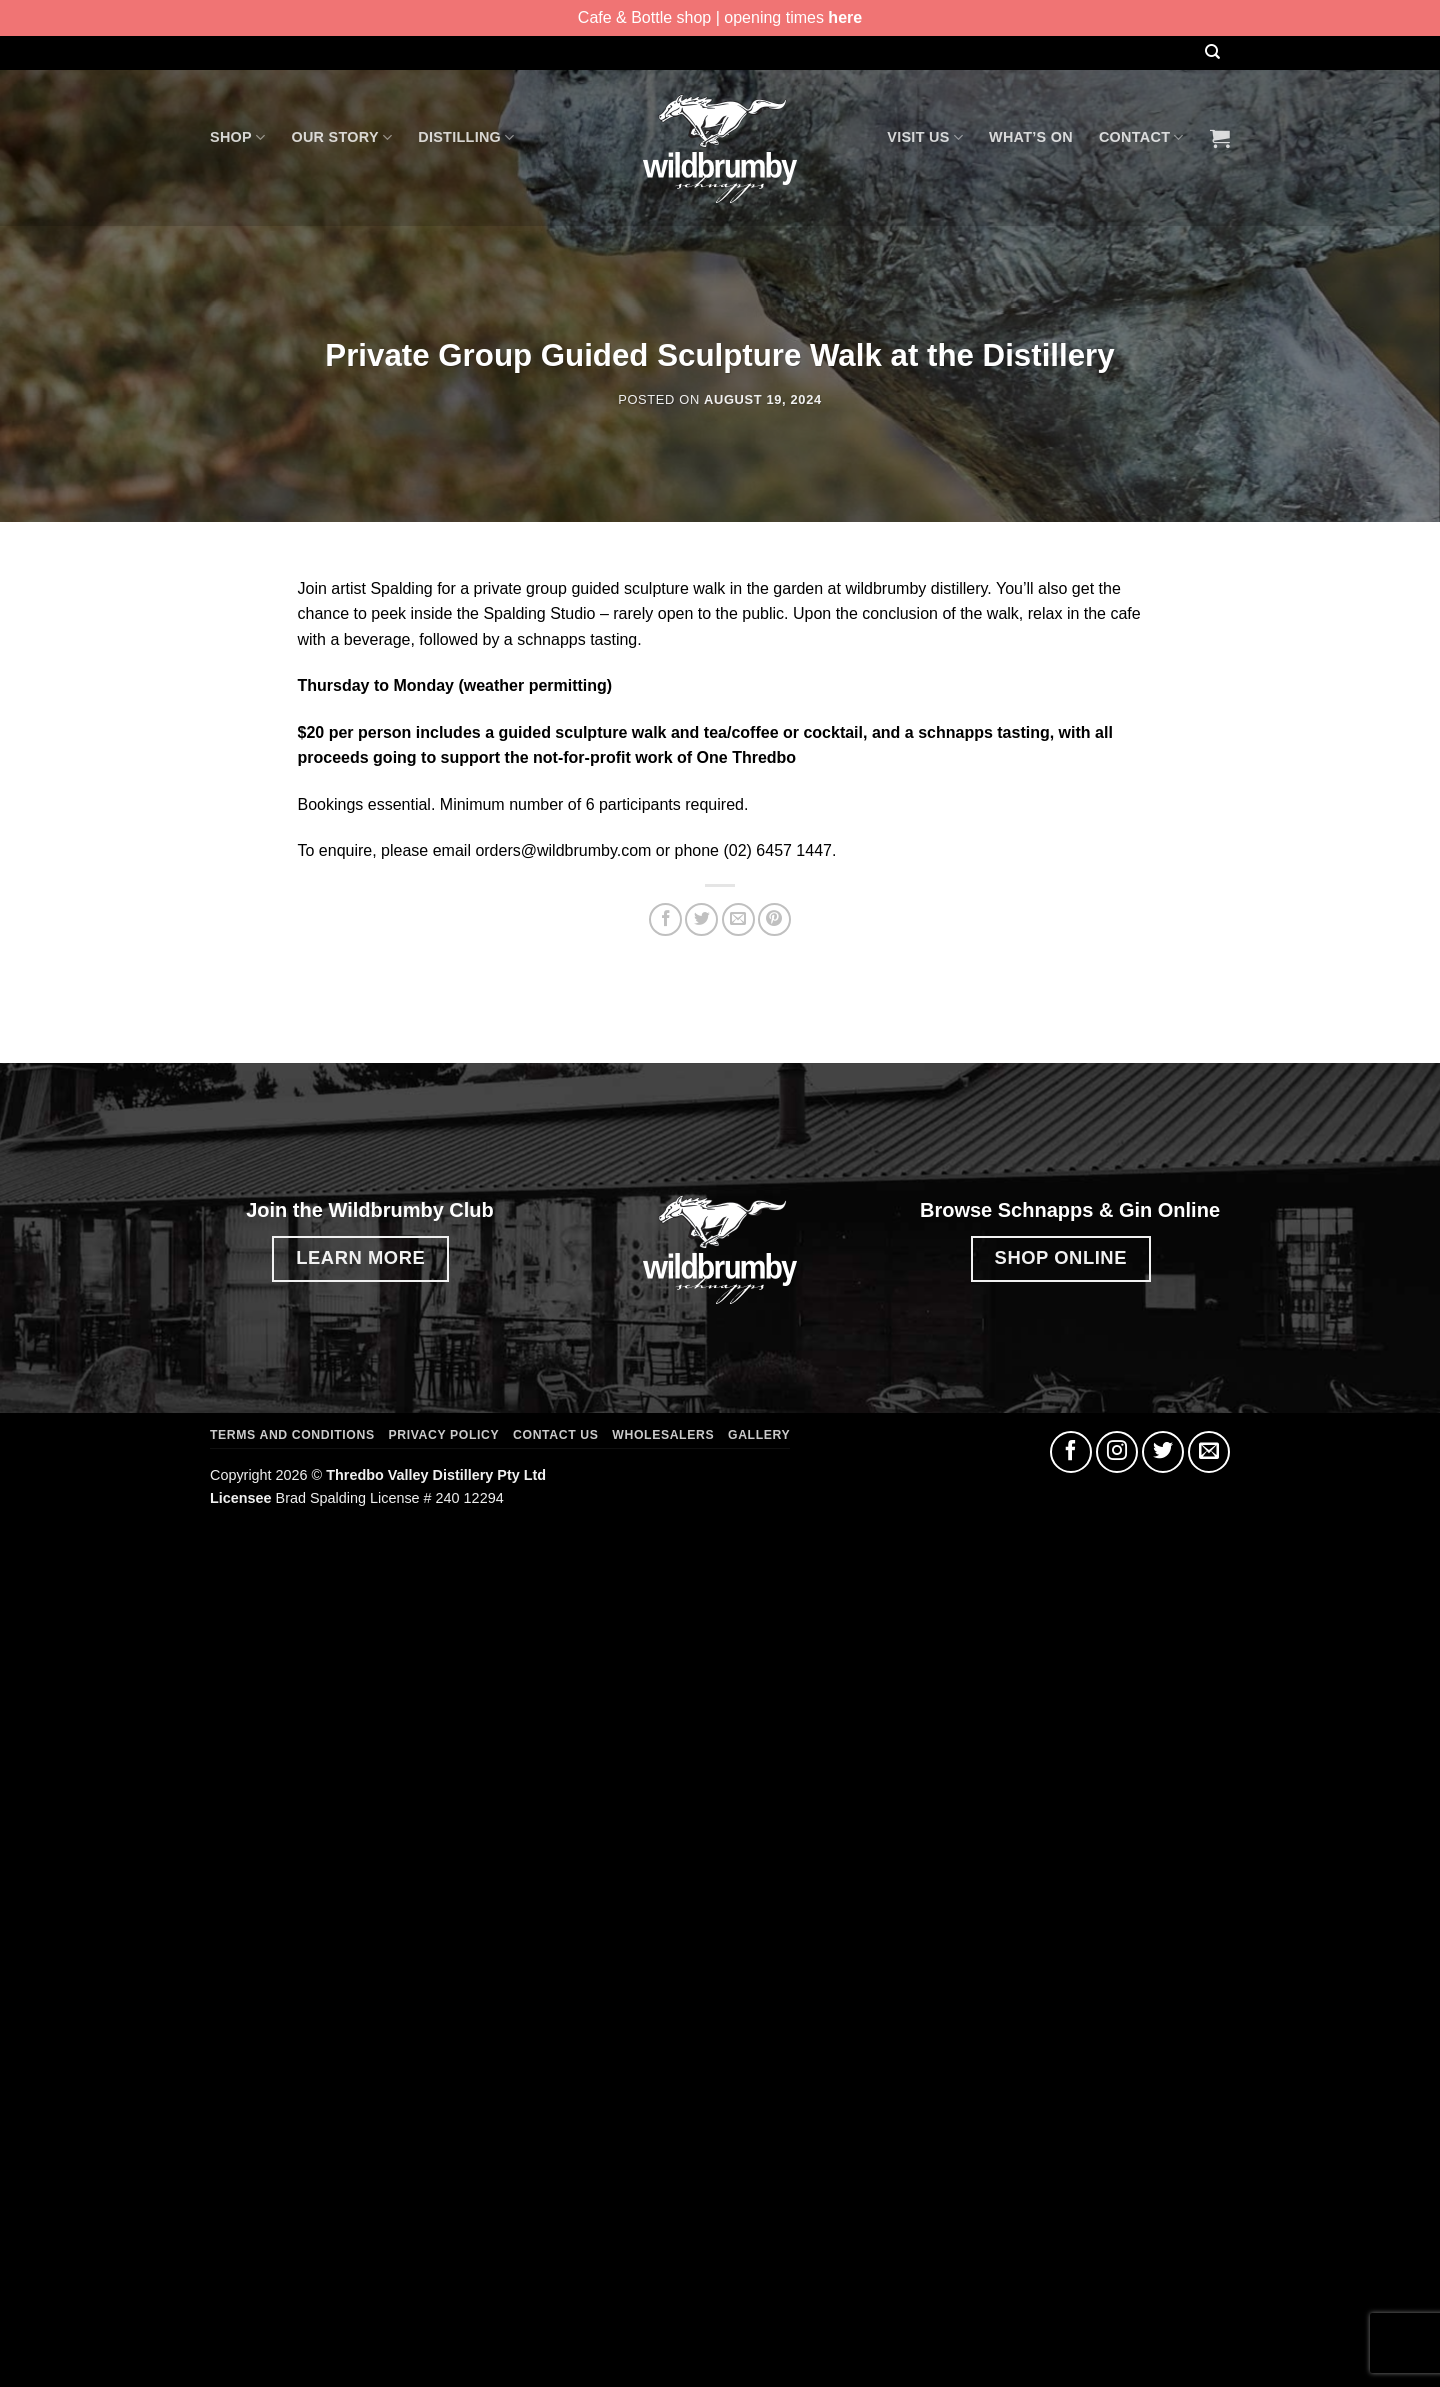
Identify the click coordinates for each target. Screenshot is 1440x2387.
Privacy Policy (444, 1435)
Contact (1141, 137)
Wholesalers (663, 1435)
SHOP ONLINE (1061, 1257)
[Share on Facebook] (665, 919)
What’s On (1031, 137)
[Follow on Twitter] (1163, 1452)
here (845, 17)
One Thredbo (747, 757)
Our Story (341, 137)
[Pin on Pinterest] (774, 919)
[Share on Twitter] (701, 919)
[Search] (1212, 52)
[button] (1220, 138)
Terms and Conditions (292, 1435)
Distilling (466, 137)
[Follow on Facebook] (1071, 1452)
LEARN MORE (360, 1257)
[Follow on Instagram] (1117, 1452)
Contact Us (555, 1435)
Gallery (759, 1435)
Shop (237, 137)
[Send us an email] (1209, 1452)
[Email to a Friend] (738, 919)
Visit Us (925, 137)
